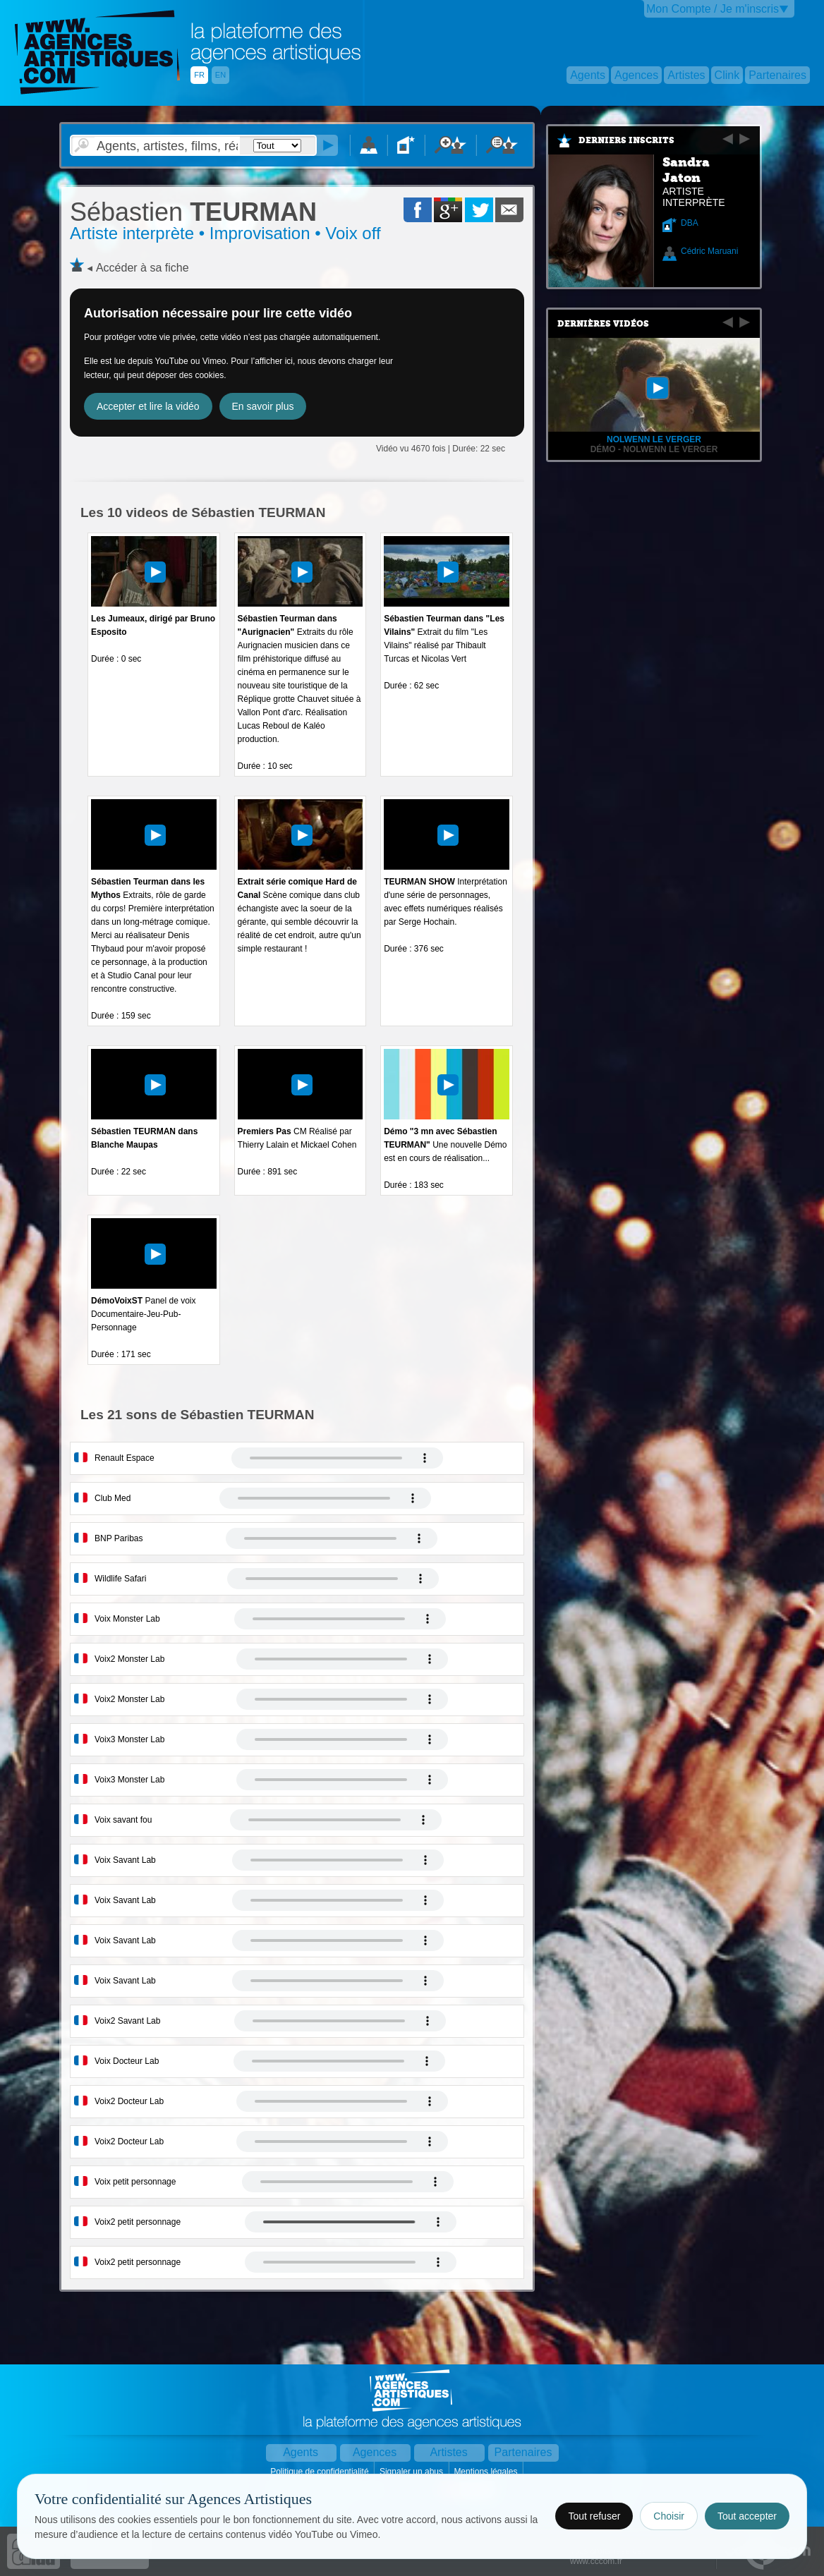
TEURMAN (193, 212)
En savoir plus (263, 406)
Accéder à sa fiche (142, 268)
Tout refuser (594, 2516)
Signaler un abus (412, 2472)
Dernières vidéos (603, 324)
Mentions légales (486, 2472)
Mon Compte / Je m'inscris (712, 9)
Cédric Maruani (709, 251)
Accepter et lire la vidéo (148, 406)
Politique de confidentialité (320, 2472)
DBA (689, 223)
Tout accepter (747, 2516)
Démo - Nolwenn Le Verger (654, 449)
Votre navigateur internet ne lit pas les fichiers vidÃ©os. (337, 1458)
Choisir (668, 2516)
